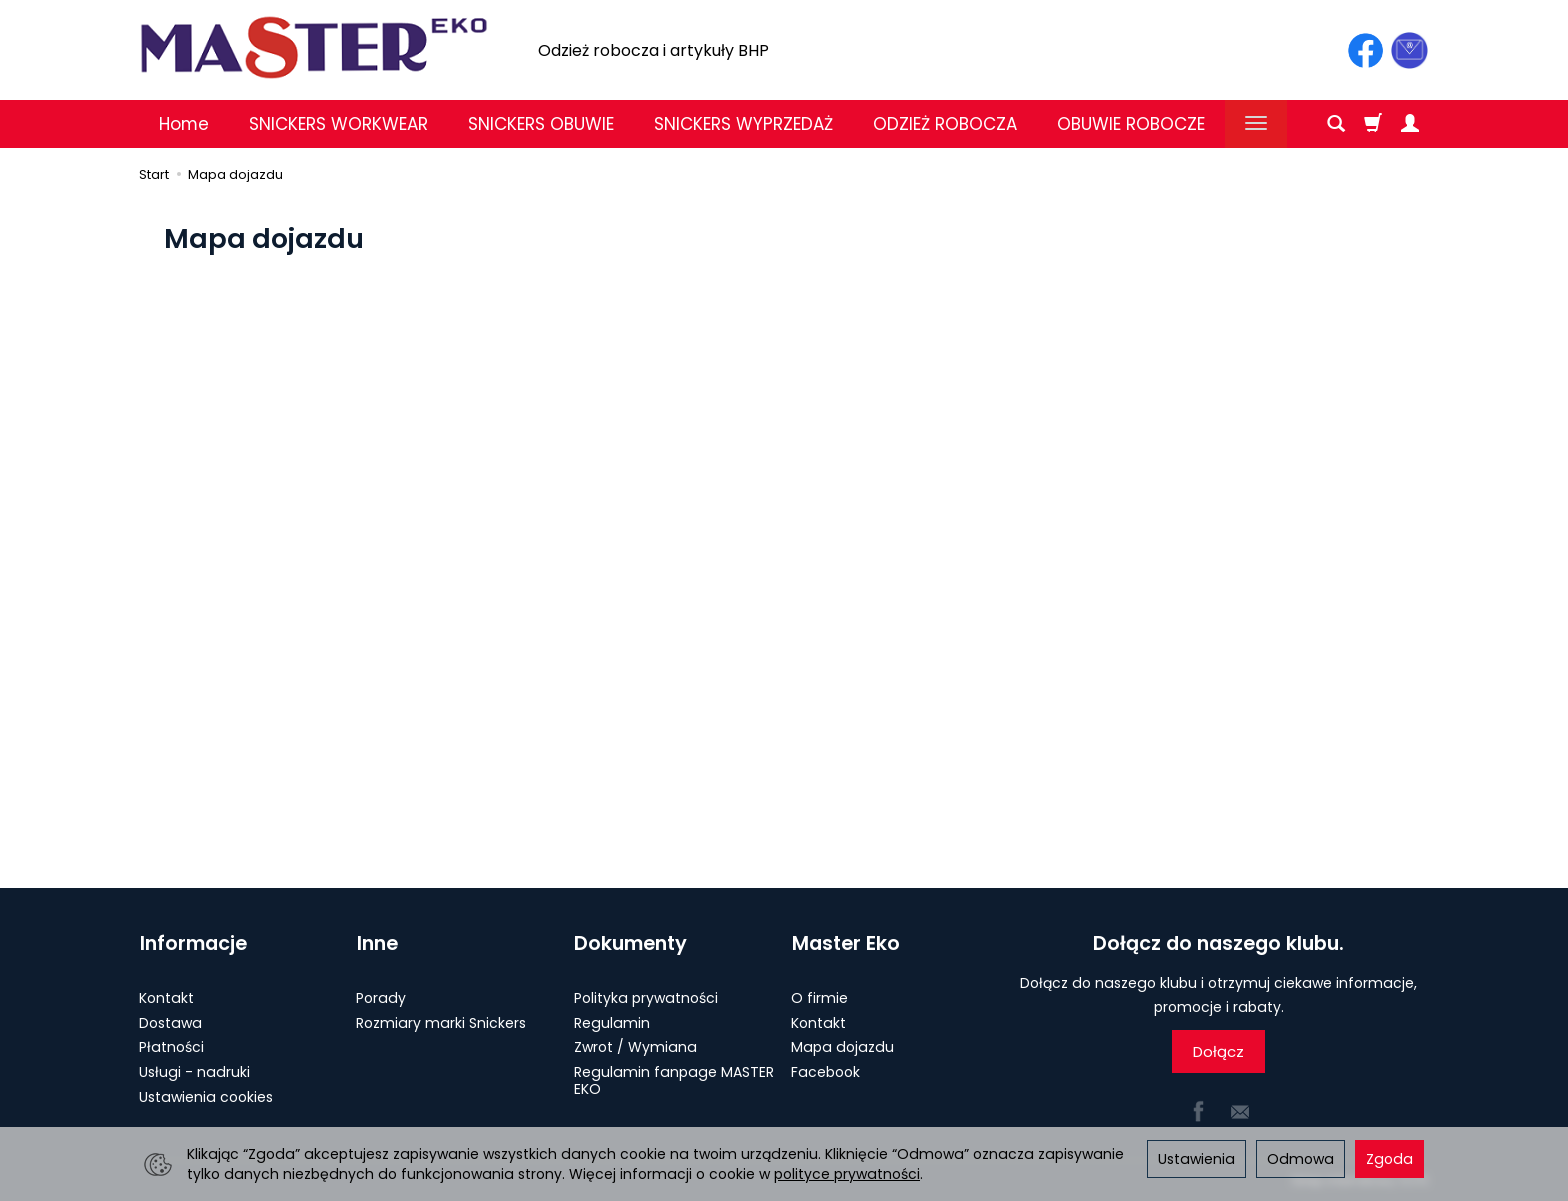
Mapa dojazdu (842, 1046)
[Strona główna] (314, 47)
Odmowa (1300, 1159)
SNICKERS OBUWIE (541, 124)
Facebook (825, 1070)
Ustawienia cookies (206, 1095)
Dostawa (170, 1021)
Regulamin (612, 1021)
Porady (381, 996)
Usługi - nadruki (194, 1070)
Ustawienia (1196, 1159)
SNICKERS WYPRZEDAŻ (743, 124)
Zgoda (1389, 1159)
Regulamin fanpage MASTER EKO (674, 1078)
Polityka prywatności (646, 996)
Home (184, 124)
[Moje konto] (1410, 124)
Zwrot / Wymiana (635, 1046)
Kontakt (166, 996)
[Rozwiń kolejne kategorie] (1256, 124)
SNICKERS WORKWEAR (338, 124)
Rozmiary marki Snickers (441, 1021)
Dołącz (1218, 1051)
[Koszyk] (1373, 124)
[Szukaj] (1336, 124)
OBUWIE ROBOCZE (1131, 124)
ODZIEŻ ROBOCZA (945, 124)
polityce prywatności (847, 1174)
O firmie (819, 996)
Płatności (171, 1046)
